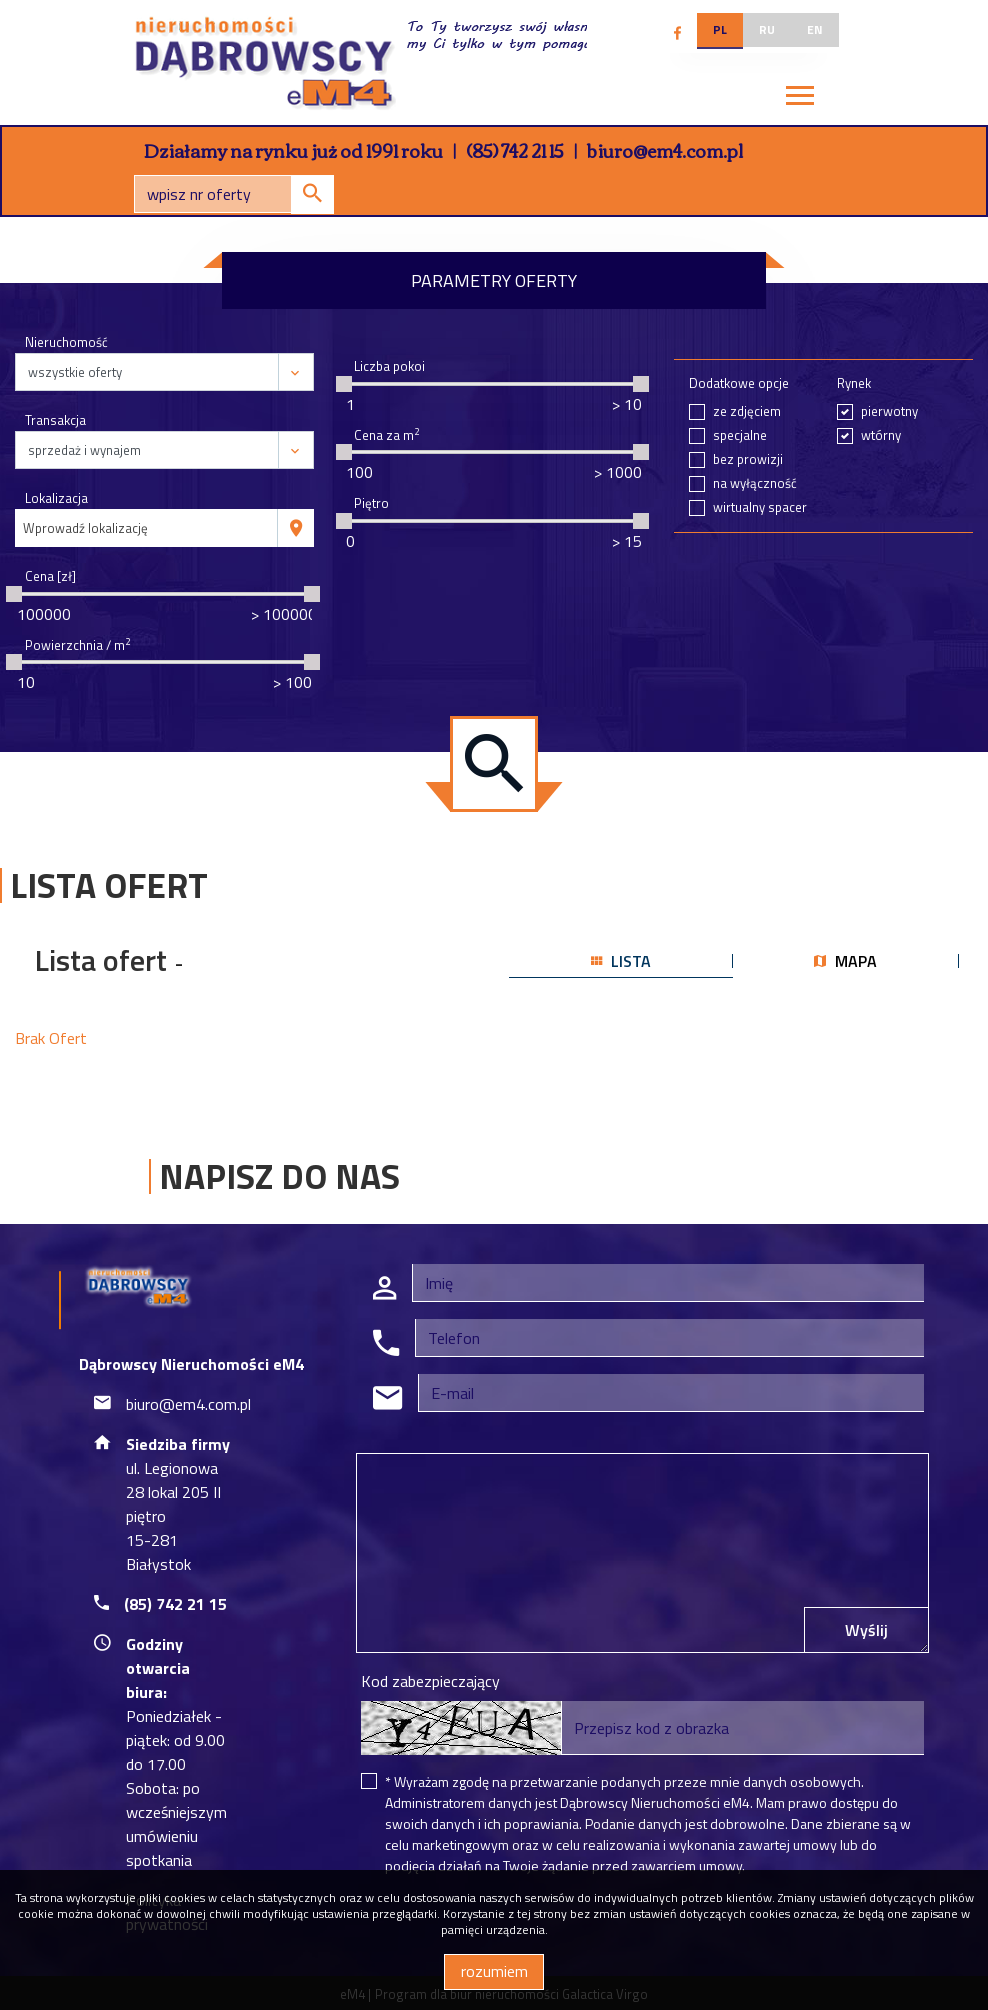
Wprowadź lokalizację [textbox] (85, 528)
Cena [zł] (50, 576)
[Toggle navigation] (800, 98)
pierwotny (889, 411)
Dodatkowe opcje (739, 383)
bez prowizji (748, 459)
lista (621, 961)
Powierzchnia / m (77, 645)
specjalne (740, 435)
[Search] (234, 194)
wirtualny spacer (760, 507)
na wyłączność (755, 483)
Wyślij (866, 1630)
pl (720, 29)
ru (767, 29)
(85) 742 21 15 (515, 150)
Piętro (371, 503)
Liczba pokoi (389, 366)
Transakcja (55, 420)
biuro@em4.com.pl (665, 150)
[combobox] (146, 528)
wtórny (881, 435)
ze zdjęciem (747, 411)
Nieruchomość (66, 342)
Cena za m (386, 435)
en (815, 29)
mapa (845, 961)
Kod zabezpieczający (430, 1681)
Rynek (854, 383)
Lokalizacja (56, 498)
